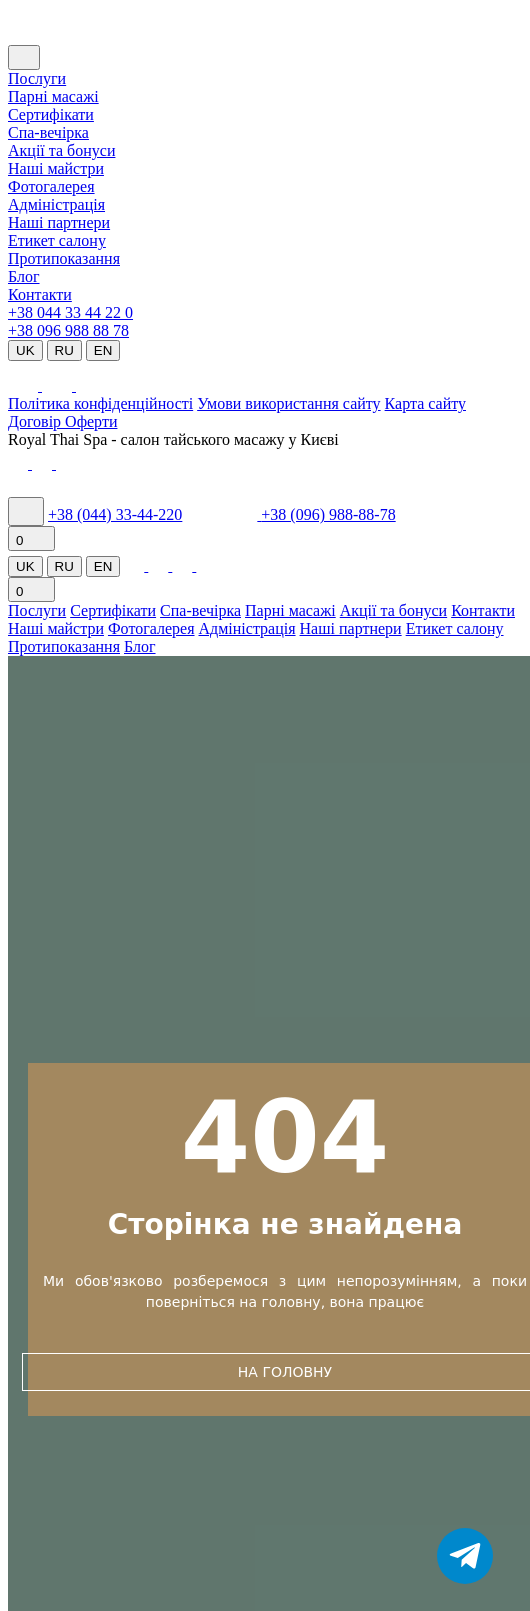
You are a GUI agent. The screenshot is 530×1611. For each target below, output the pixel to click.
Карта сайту (425, 403)
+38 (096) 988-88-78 (328, 514)
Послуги (37, 78)
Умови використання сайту (288, 403)
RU (64, 350)
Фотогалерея (51, 186)
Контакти (40, 294)
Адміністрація (56, 204)
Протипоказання (64, 258)
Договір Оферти (62, 421)
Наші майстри (56, 168)
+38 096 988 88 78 (68, 330)
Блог (24, 276)
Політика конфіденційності (100, 403)
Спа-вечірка (200, 610)
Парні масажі (53, 96)
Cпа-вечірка (48, 132)
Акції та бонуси (61, 150)
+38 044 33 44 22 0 (70, 312)
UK (25, 350)
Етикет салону (57, 240)
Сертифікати (51, 114)
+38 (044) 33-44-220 (115, 514)
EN (103, 350)
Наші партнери (59, 222)
